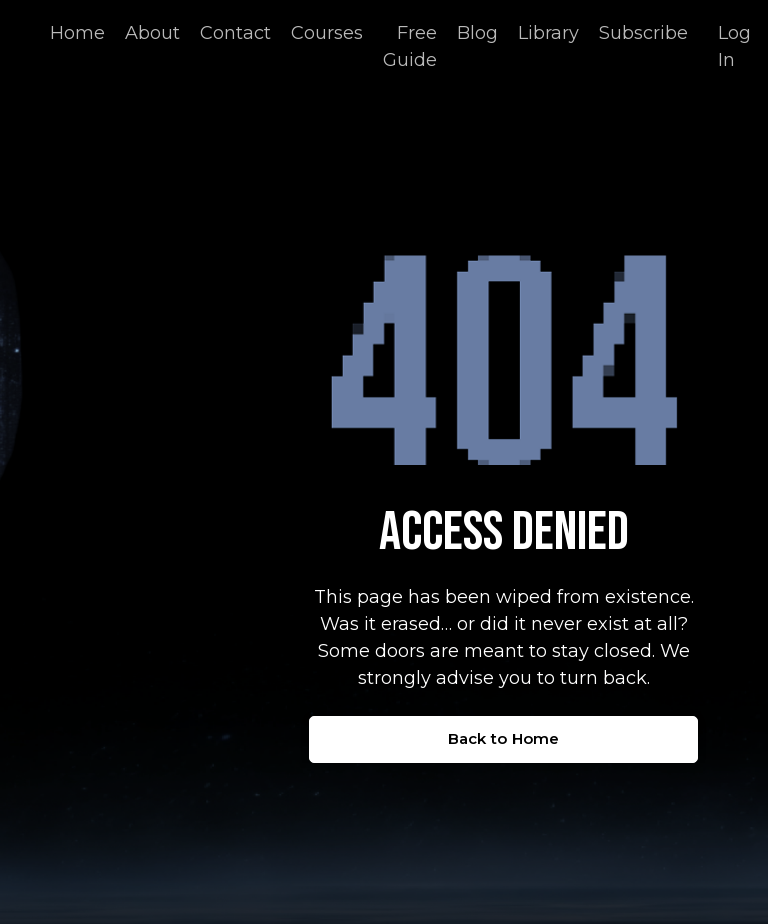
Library (548, 33)
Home (77, 33)
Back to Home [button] (504, 738)
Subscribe (643, 33)
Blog (477, 33)
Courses (327, 33)
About (152, 33)
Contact (235, 33)
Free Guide (410, 46)
